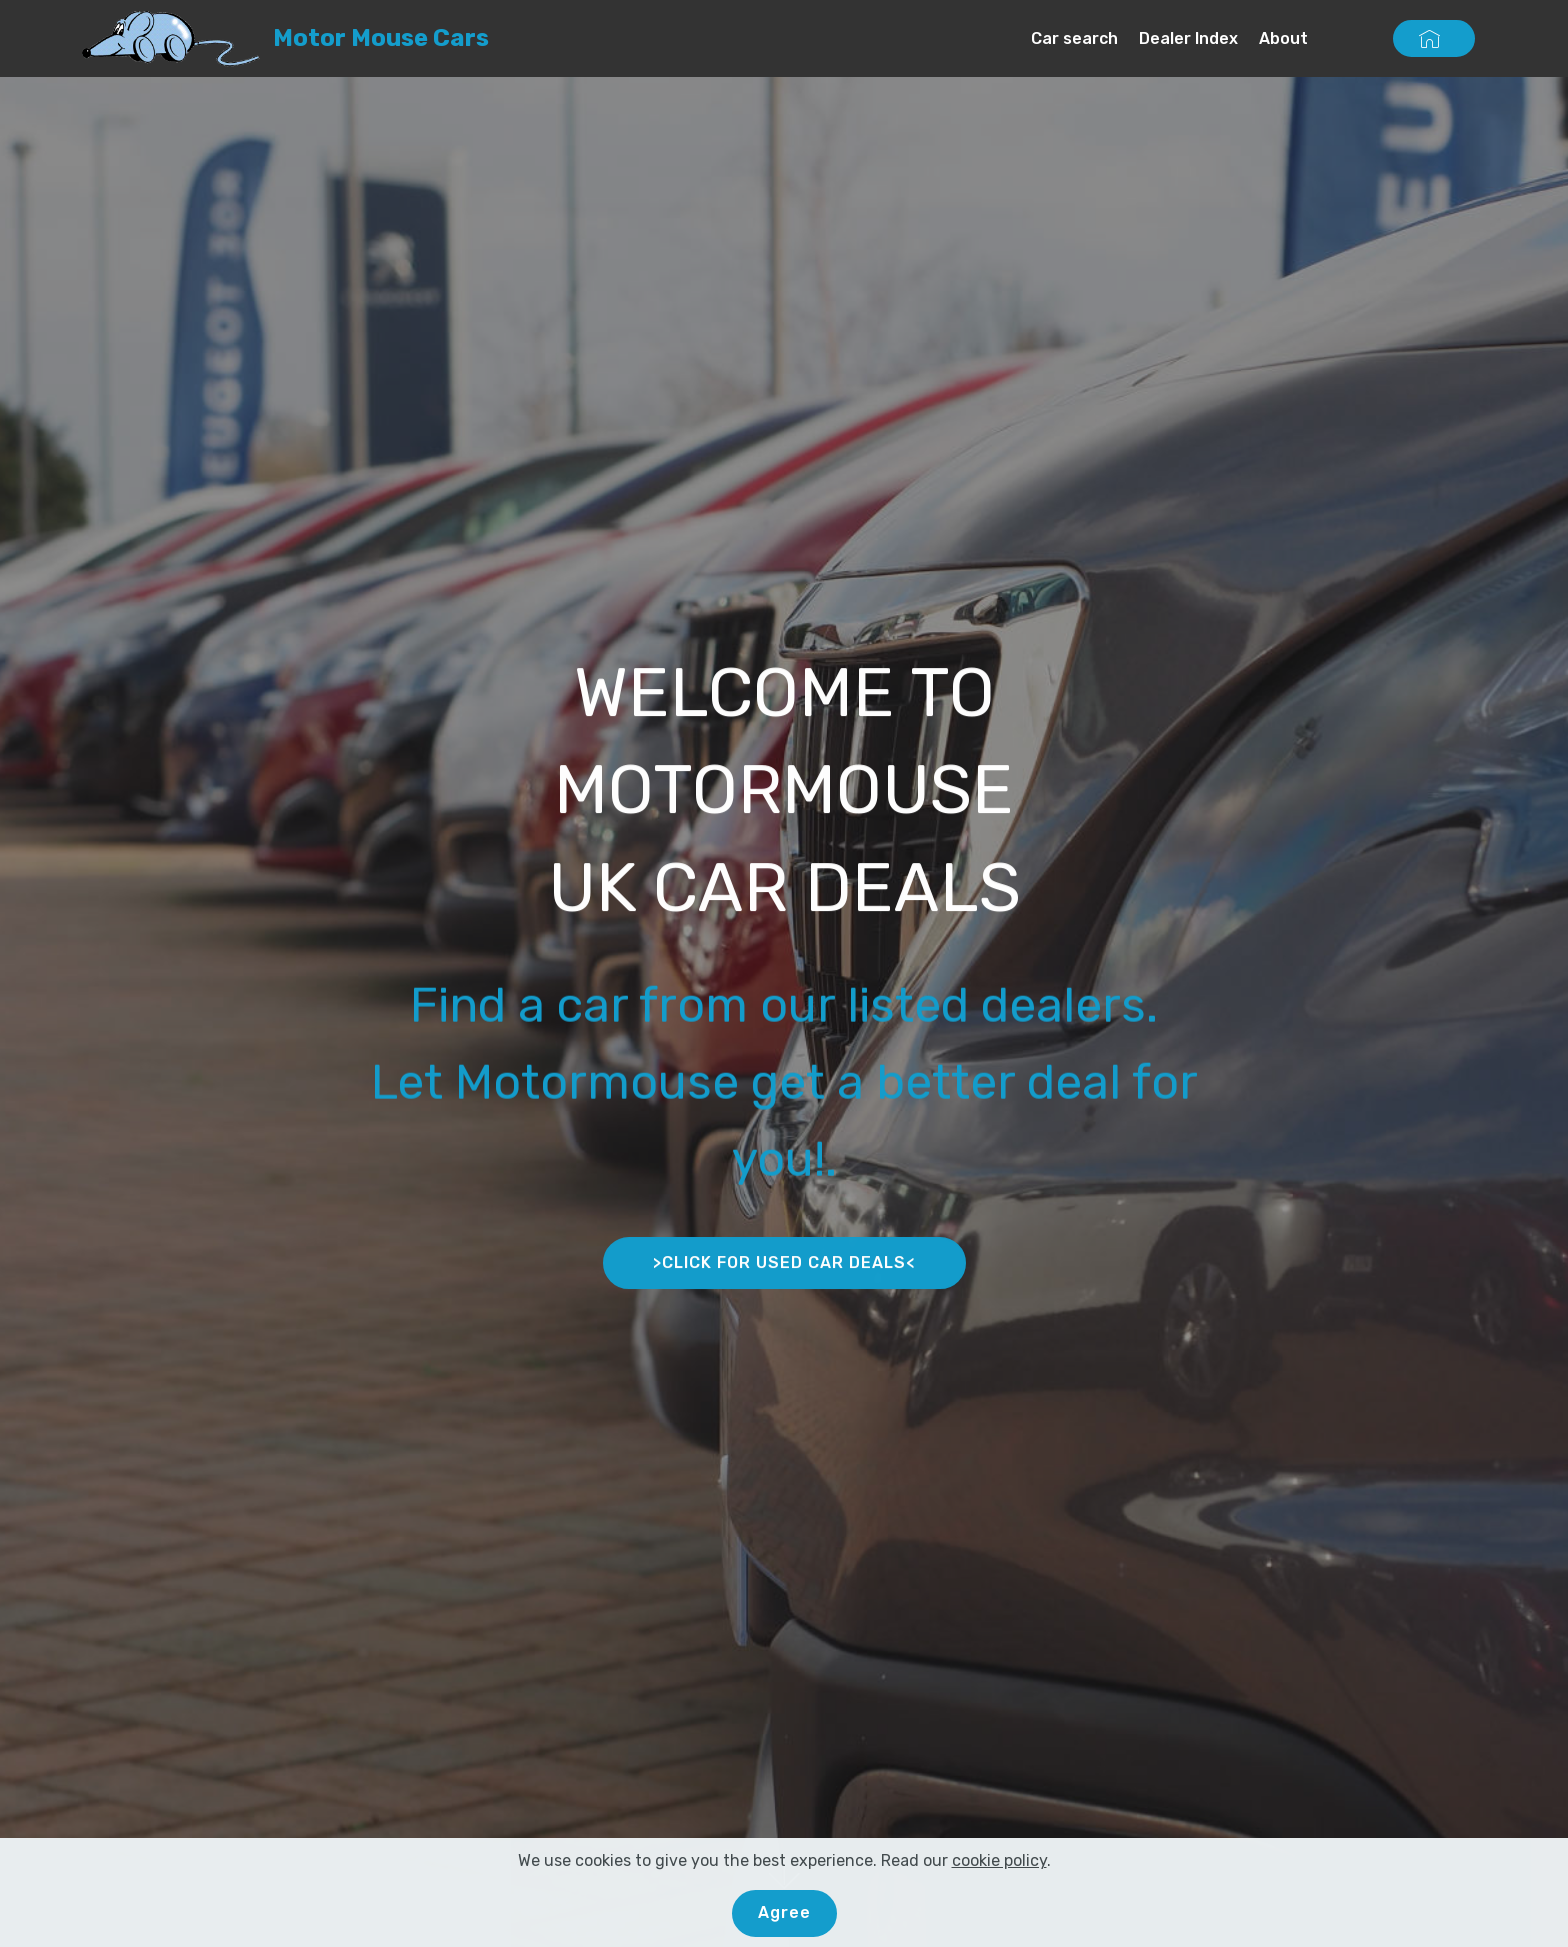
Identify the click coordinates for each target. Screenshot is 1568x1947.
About (1283, 38)
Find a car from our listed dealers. (784, 1028)
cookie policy (999, 1874)
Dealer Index (1188, 38)
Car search (1074, 38)
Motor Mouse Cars (381, 38)
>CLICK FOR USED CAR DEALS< (784, 1267)
